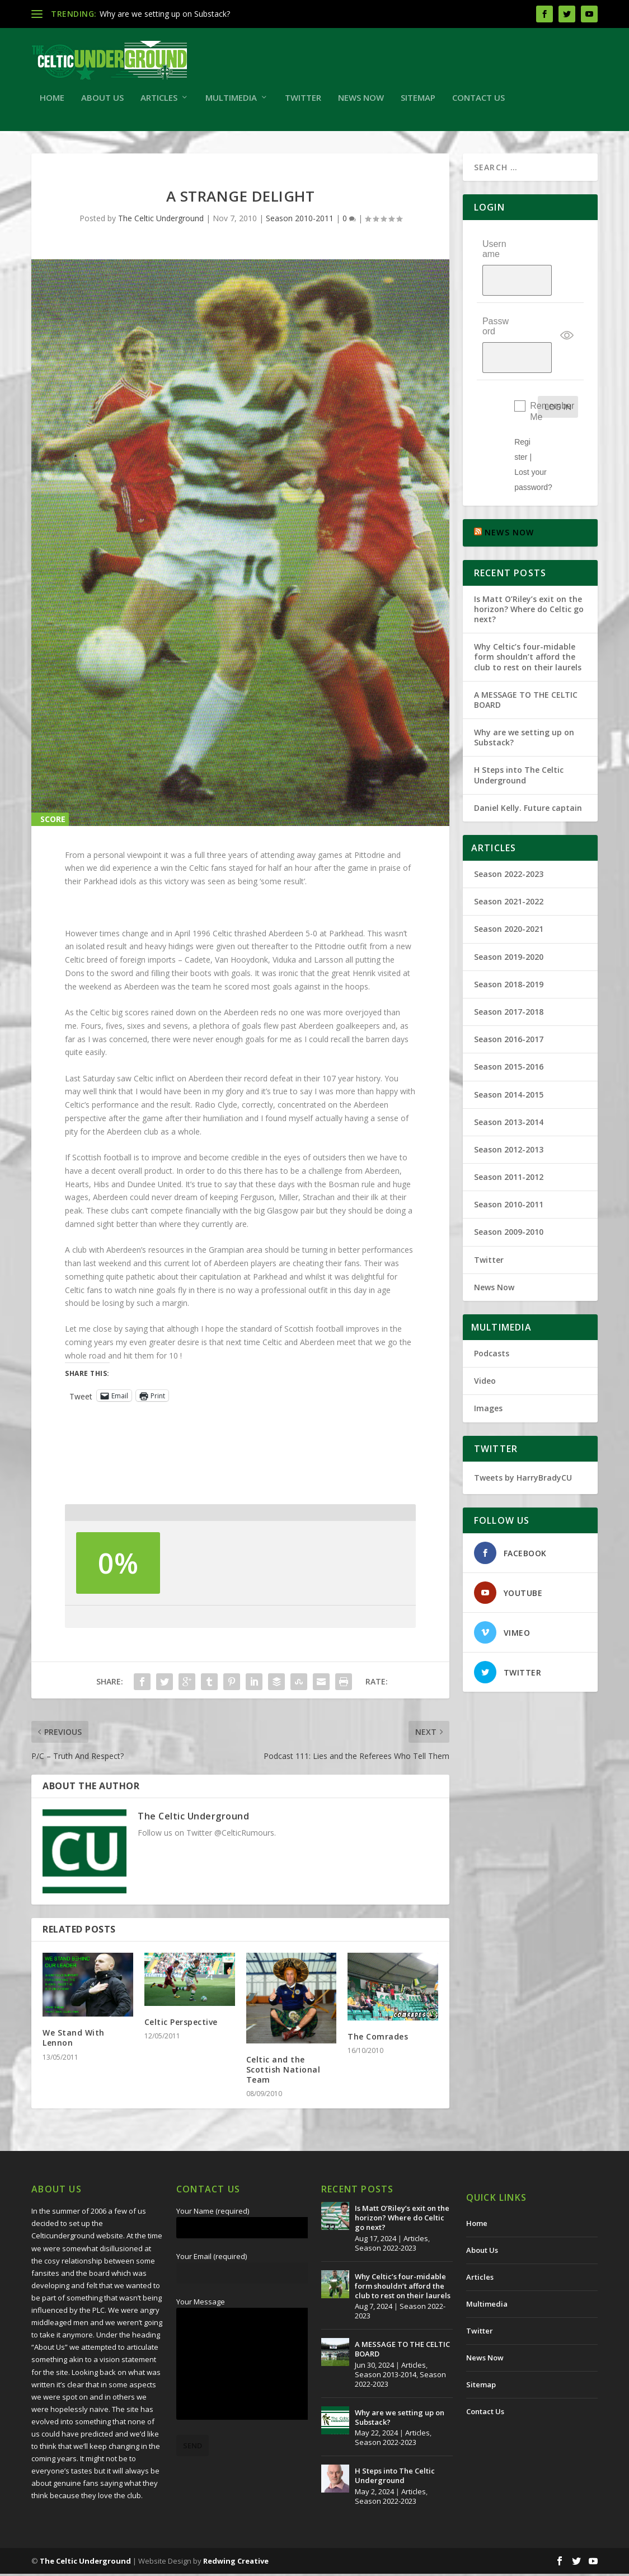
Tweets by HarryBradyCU (523, 1429)
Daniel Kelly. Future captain (528, 760)
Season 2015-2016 (508, 1019)
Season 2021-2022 (508, 853)
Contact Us (478, 100)
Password (495, 303)
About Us (102, 100)
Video (485, 1333)
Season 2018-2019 (508, 936)
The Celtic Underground (161, 220)
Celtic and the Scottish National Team (283, 2071)
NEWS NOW (509, 484)
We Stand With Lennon (74, 2039)
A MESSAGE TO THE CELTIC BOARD (526, 652)
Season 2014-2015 (508, 1046)
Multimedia (231, 100)
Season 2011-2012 (508, 1129)
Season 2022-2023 (508, 826)
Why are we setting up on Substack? (165, 13)
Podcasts (491, 1305)
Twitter (303, 100)
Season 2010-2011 (300, 220)
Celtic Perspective (181, 2024)
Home (52, 100)
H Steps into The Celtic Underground (519, 727)
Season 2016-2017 (508, 991)
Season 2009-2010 (508, 1184)
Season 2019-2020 (508, 908)
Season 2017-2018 (508, 964)
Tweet (80, 1398)
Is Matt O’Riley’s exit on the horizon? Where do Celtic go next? (529, 560)
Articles (158, 100)
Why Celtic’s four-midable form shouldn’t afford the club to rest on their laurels (527, 609)
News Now (361, 100)
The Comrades (378, 2039)
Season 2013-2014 (508, 1074)
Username (494, 251)
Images (488, 1360)
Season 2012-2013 (508, 1101)
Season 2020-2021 (508, 881)
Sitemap (418, 100)
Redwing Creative (236, 2563)
